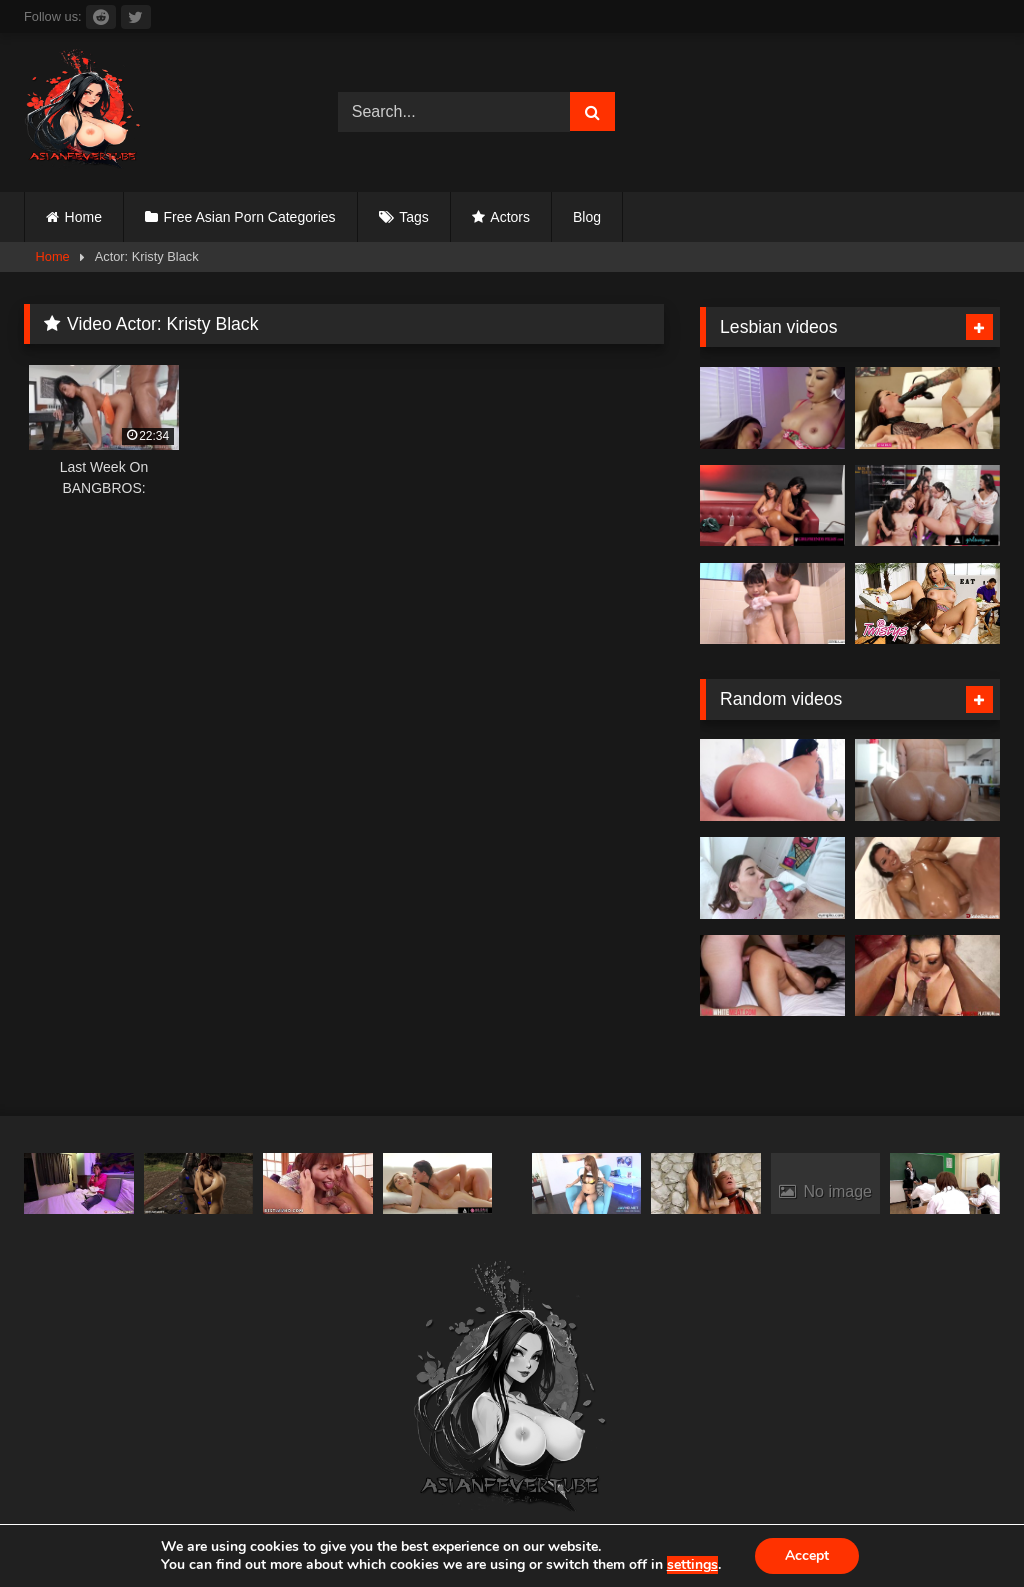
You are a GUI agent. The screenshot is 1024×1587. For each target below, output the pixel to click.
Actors (510, 217)
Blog (587, 217)
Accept (807, 1555)
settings (692, 1565)
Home (83, 217)
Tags (414, 217)
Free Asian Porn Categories (250, 217)
